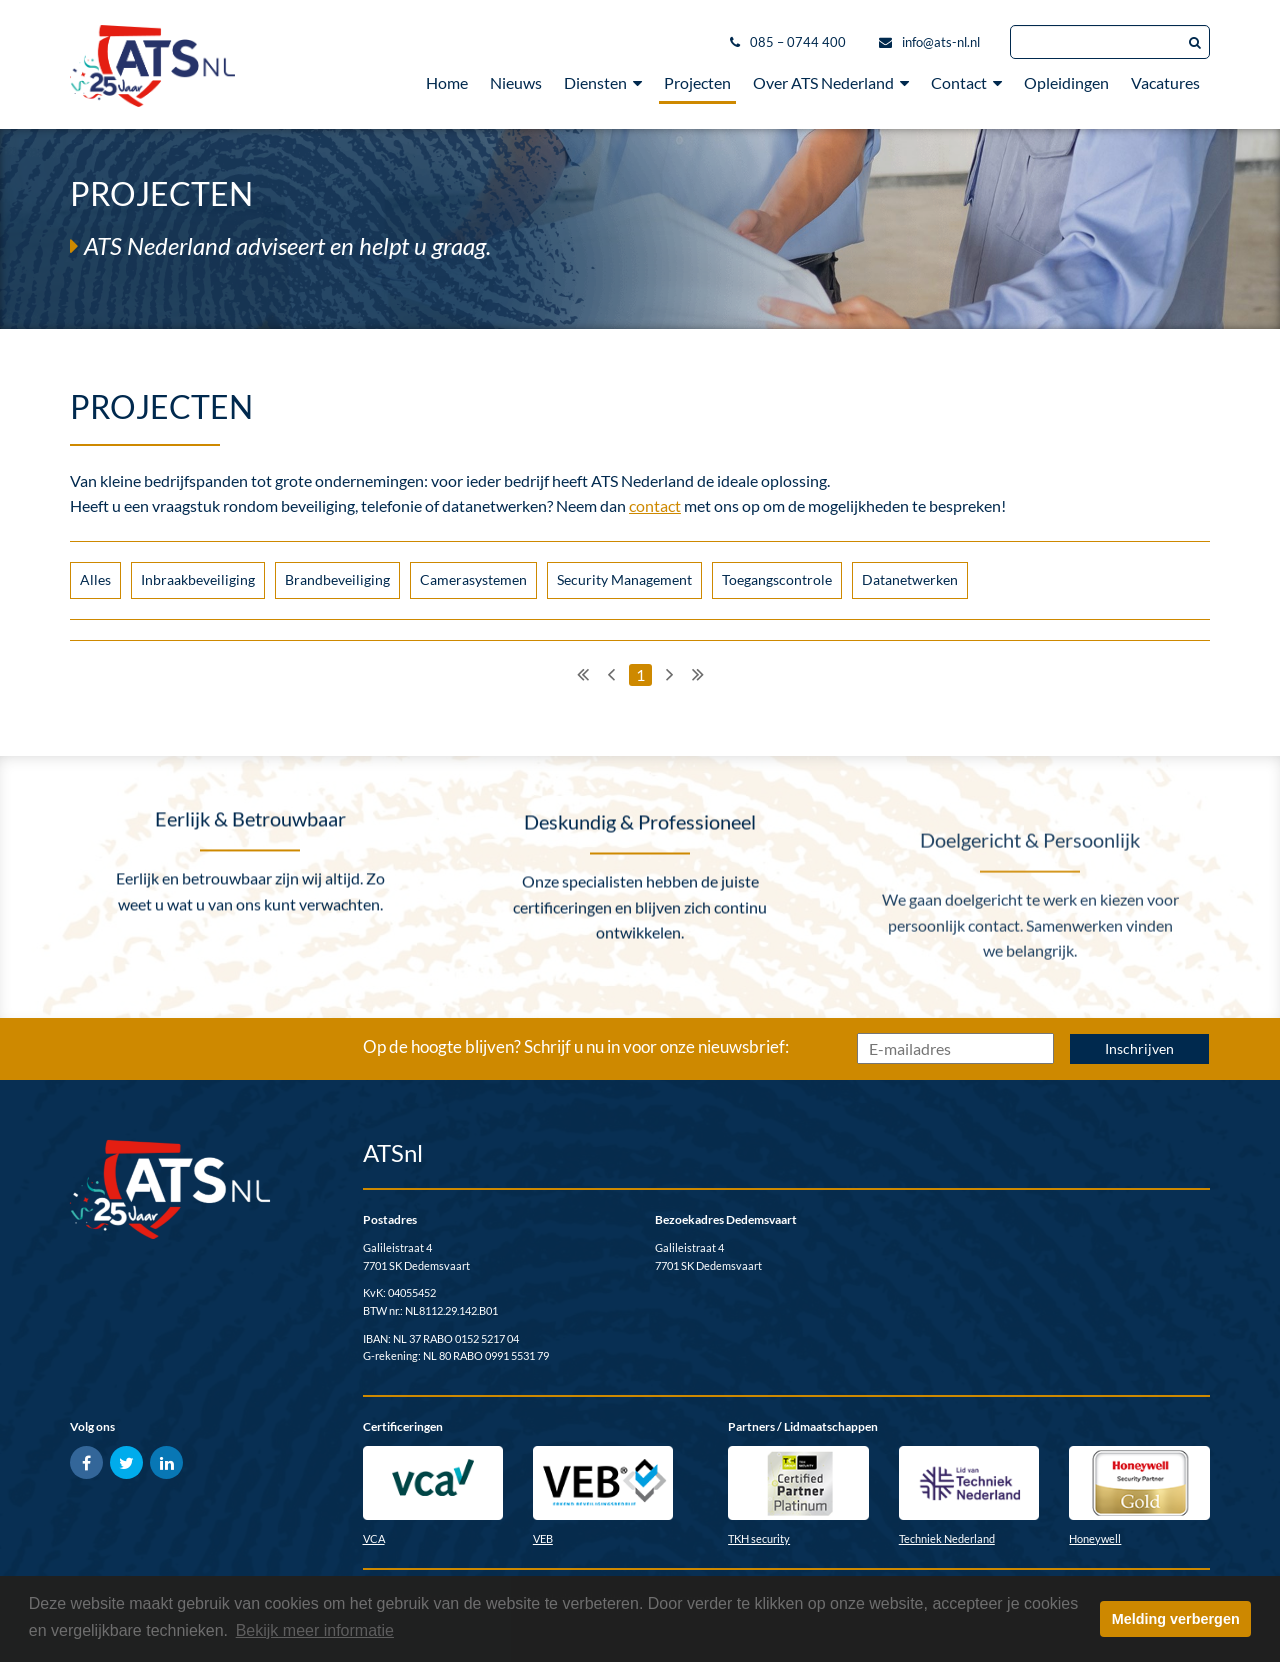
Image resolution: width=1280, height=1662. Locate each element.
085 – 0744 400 (798, 42)
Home (447, 82)
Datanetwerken (910, 579)
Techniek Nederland (947, 1538)
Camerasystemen (473, 579)
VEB (543, 1538)
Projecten (697, 82)
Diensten (603, 82)
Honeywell (1095, 1538)
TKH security (759, 1538)
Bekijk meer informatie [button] (315, 1630)
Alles (95, 579)
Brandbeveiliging (337, 579)
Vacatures (1165, 82)
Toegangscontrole (777, 579)
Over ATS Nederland (831, 82)
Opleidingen (1066, 82)
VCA (374, 1538)
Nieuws (516, 82)
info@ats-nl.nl (941, 42)
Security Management (624, 579)
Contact (966, 82)
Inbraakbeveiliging (198, 579)
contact (655, 505)
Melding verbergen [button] (1176, 1619)
